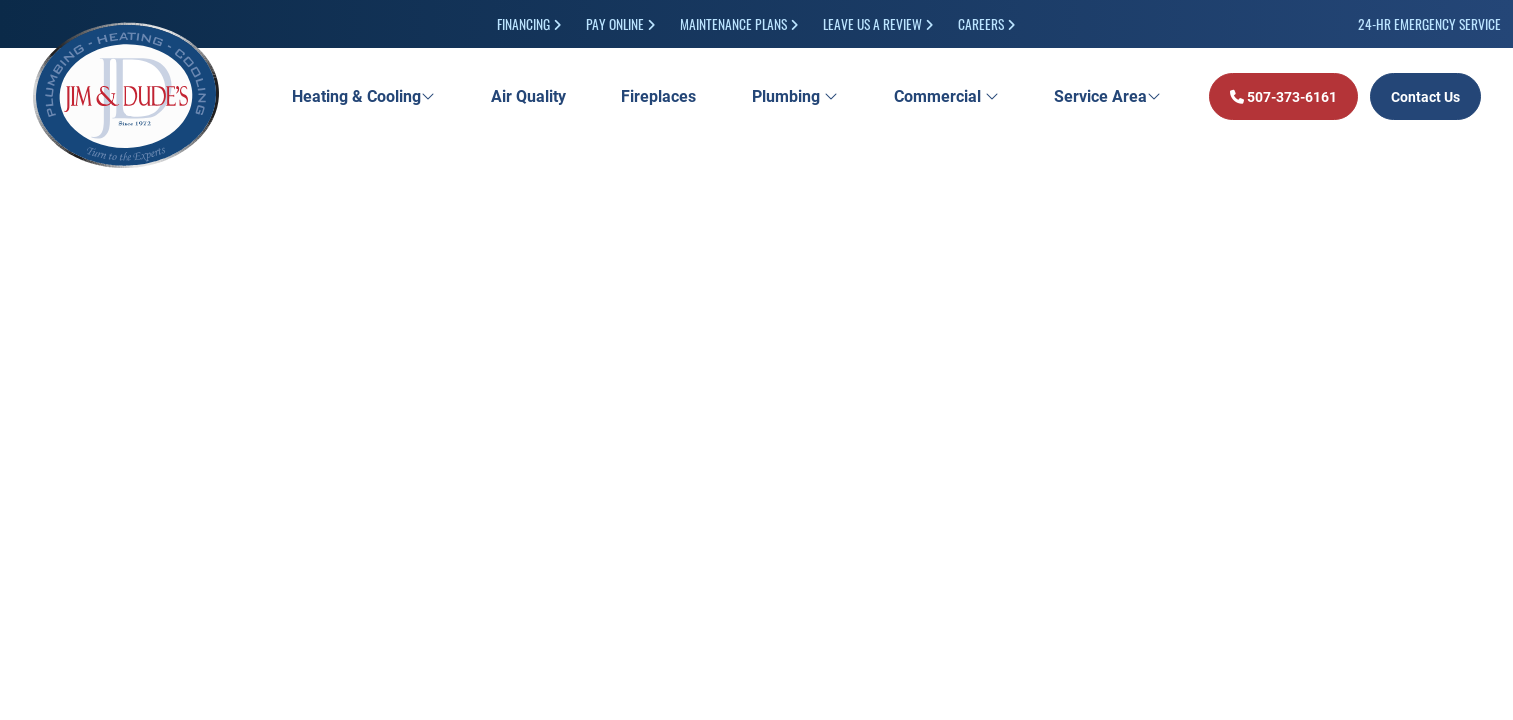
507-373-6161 (1283, 96)
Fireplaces (658, 95)
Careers (987, 23)
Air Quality (528, 95)
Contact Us (1425, 96)
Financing (529, 23)
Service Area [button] (1107, 95)
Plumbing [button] (795, 95)
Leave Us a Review (878, 23)
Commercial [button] (946, 95)
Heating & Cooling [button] (363, 95)
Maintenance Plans (739, 23)
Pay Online (621, 23)
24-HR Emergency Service (1429, 23)
